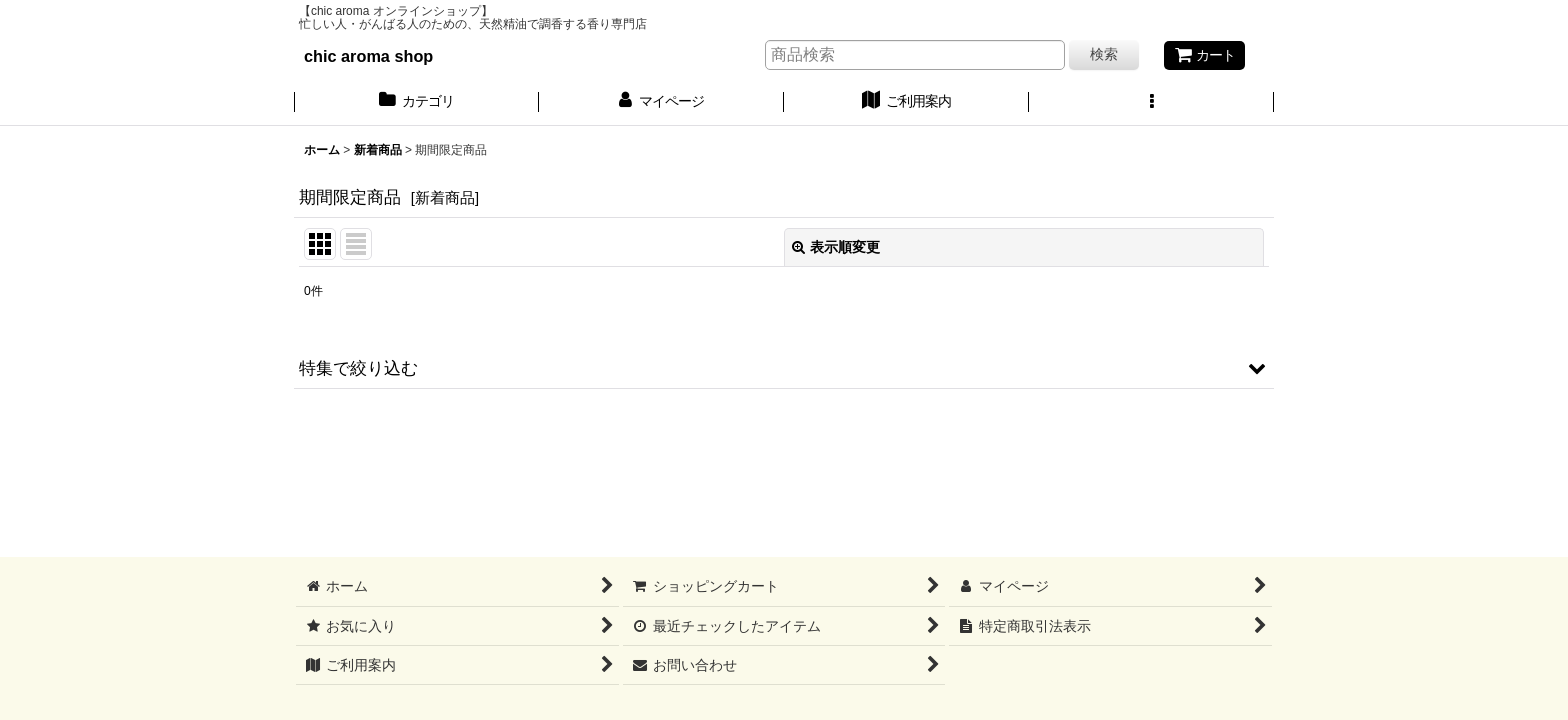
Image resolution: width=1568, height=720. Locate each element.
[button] (1151, 103)
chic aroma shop (368, 56)
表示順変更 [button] (836, 247)
